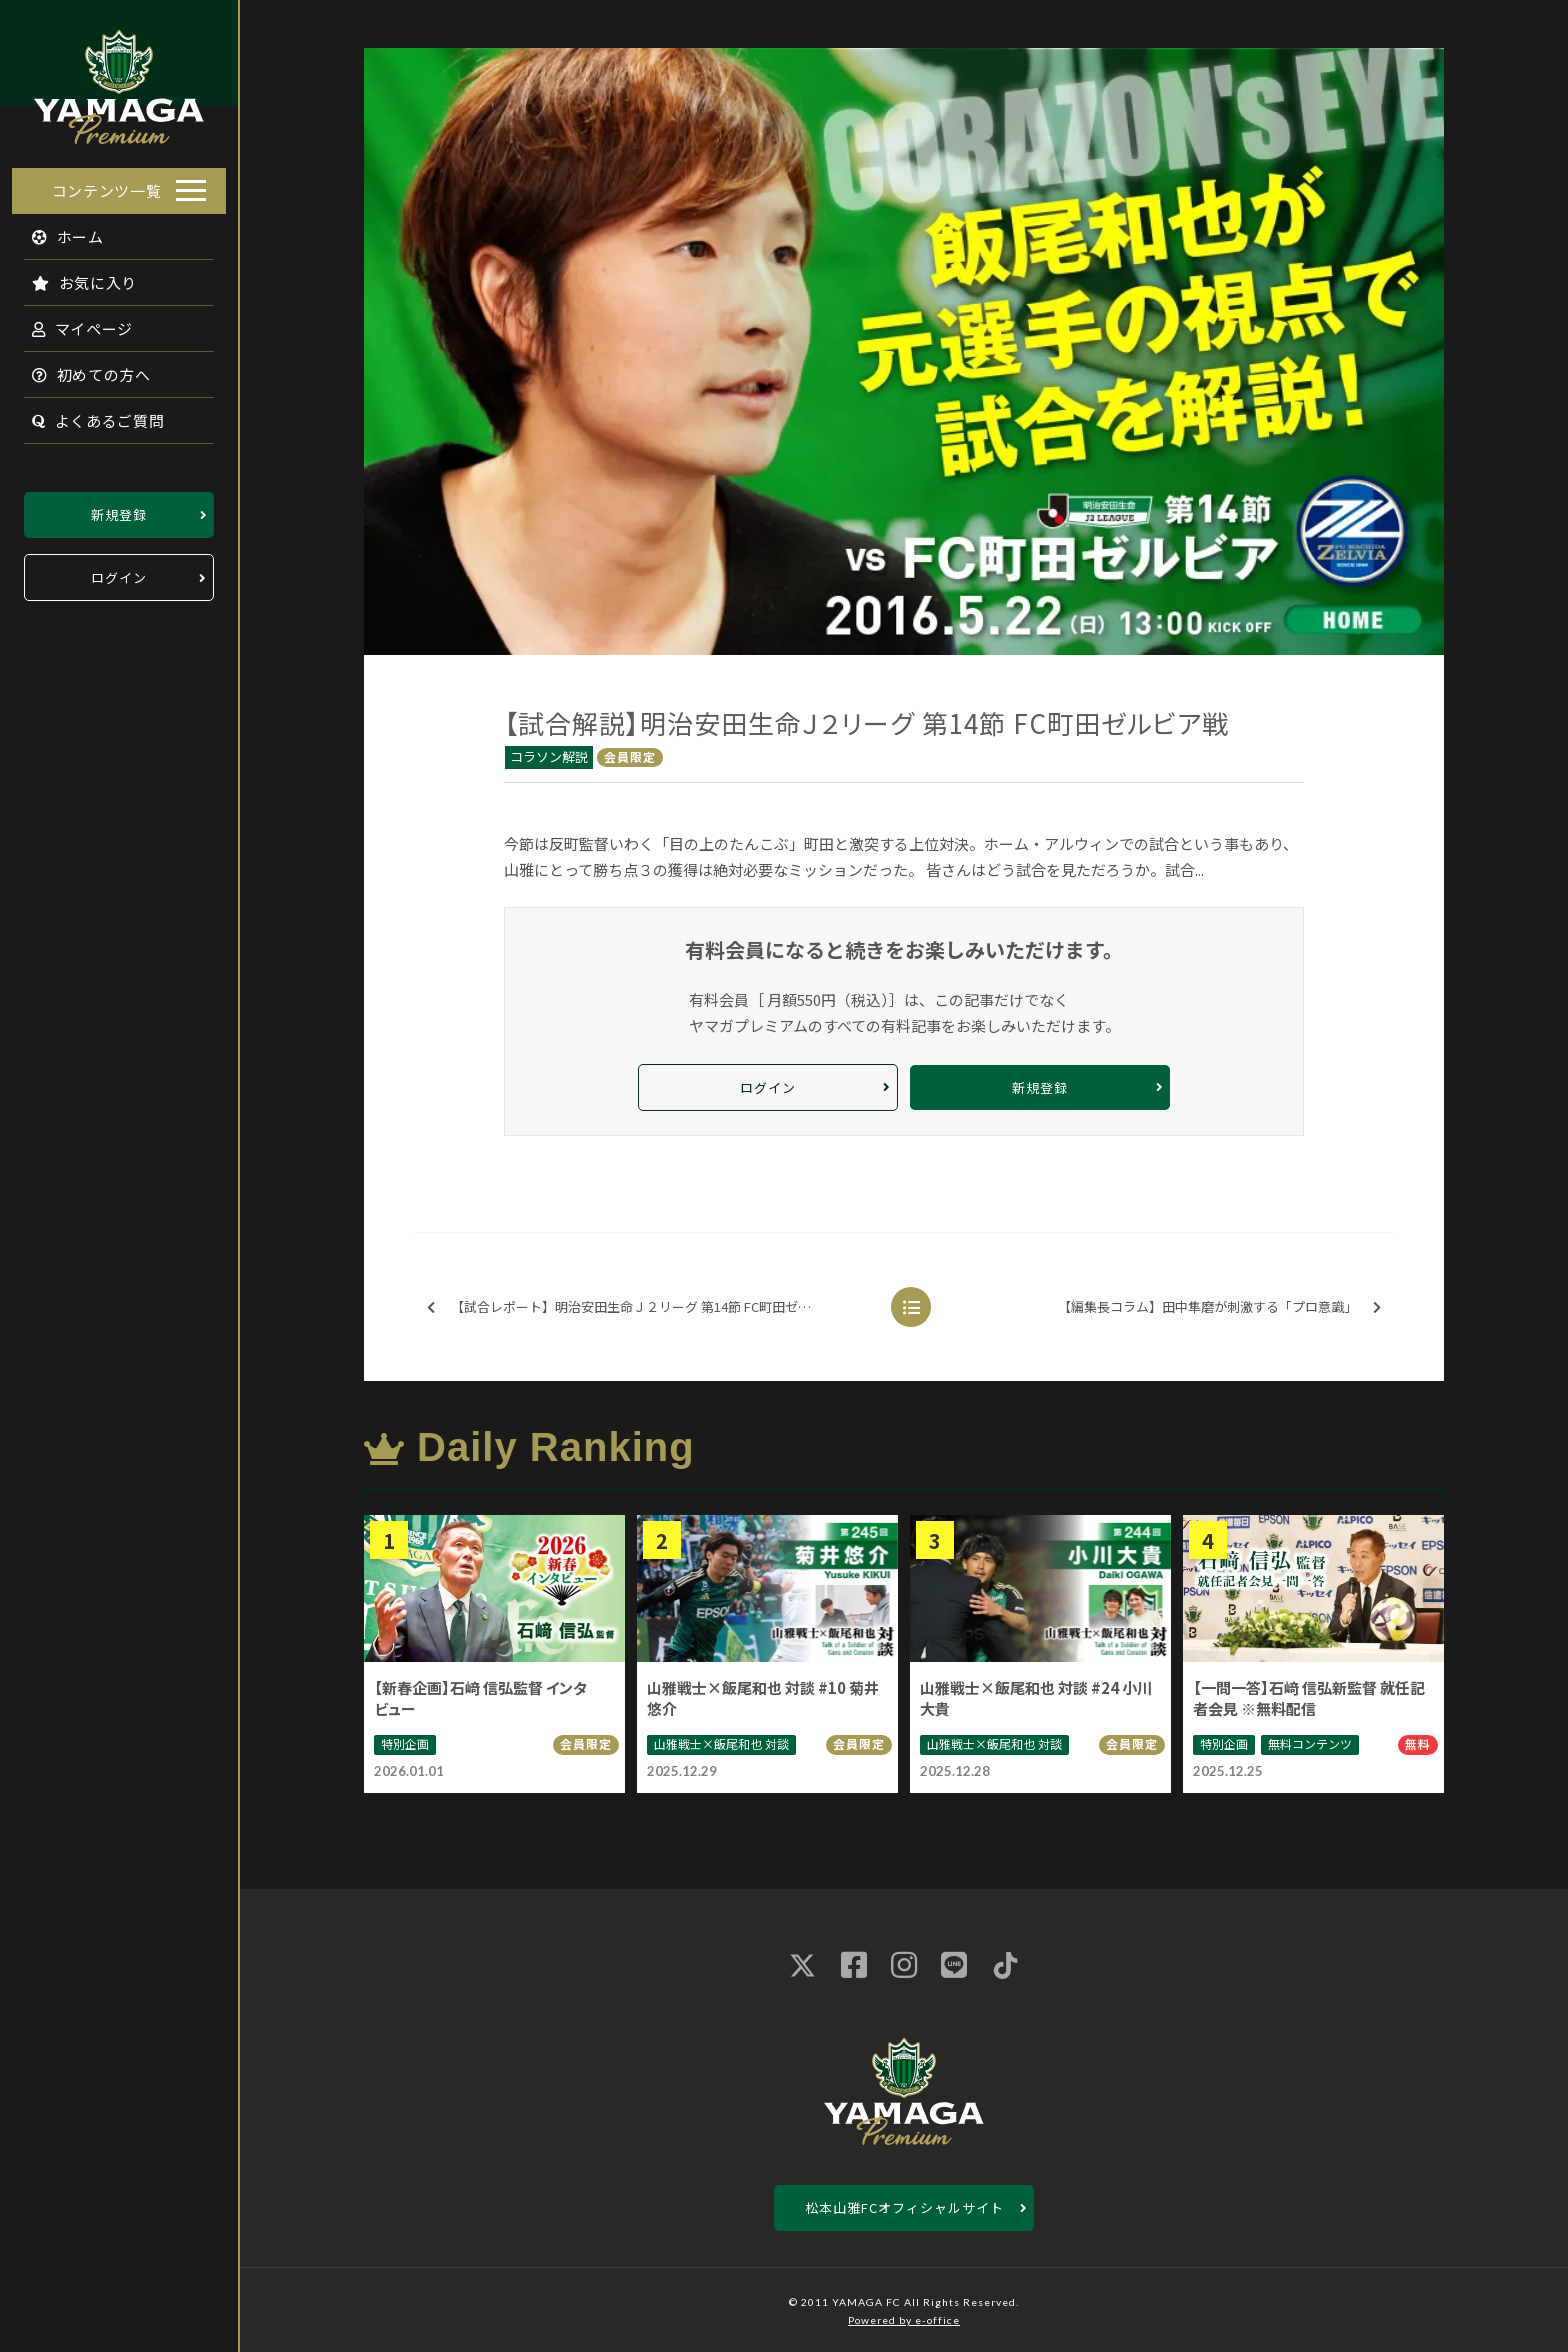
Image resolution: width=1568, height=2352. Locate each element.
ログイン (119, 571)
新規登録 (119, 508)
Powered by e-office (904, 2320)
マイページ (71, 322)
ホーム (56, 230)
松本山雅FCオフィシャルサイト (904, 2207)
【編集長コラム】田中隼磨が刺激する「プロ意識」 (1219, 1307)
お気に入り (73, 276)
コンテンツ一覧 (107, 184)
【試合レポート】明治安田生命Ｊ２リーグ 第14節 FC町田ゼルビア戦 (638, 1307)
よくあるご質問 (86, 414)
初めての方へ (80, 368)
